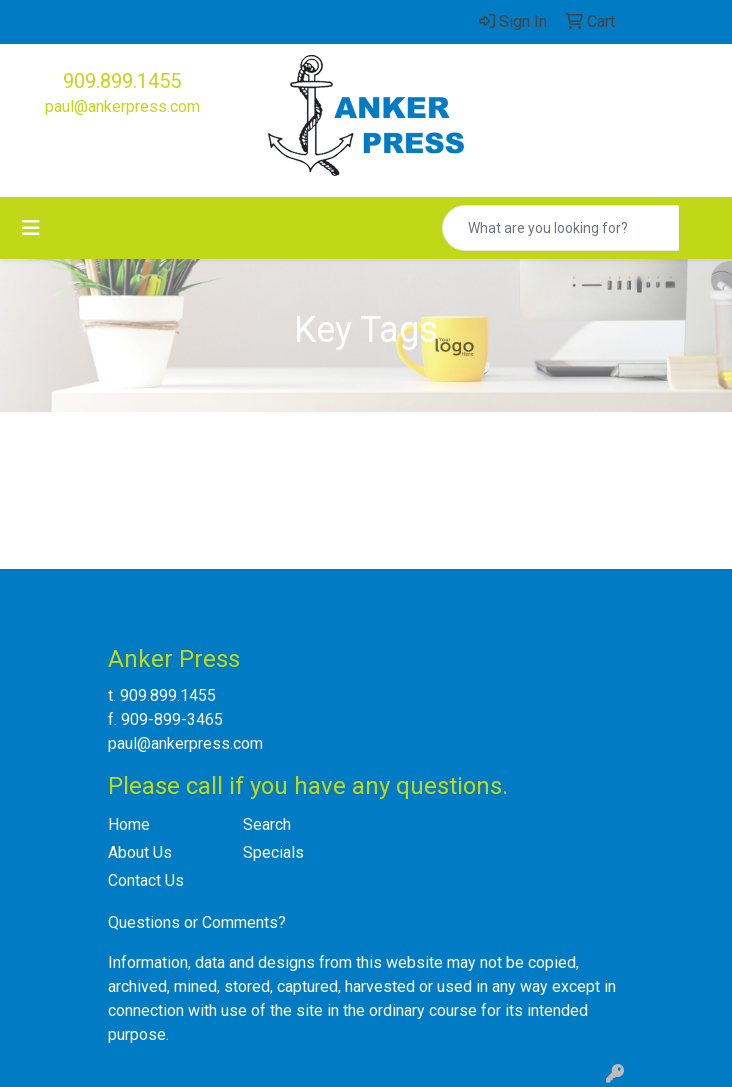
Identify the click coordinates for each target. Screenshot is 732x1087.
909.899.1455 (122, 81)
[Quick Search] (561, 228)
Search (267, 824)
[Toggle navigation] (31, 228)
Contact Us (146, 880)
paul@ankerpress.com (122, 106)
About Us (140, 852)
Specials (273, 852)
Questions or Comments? (197, 922)
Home (129, 824)
